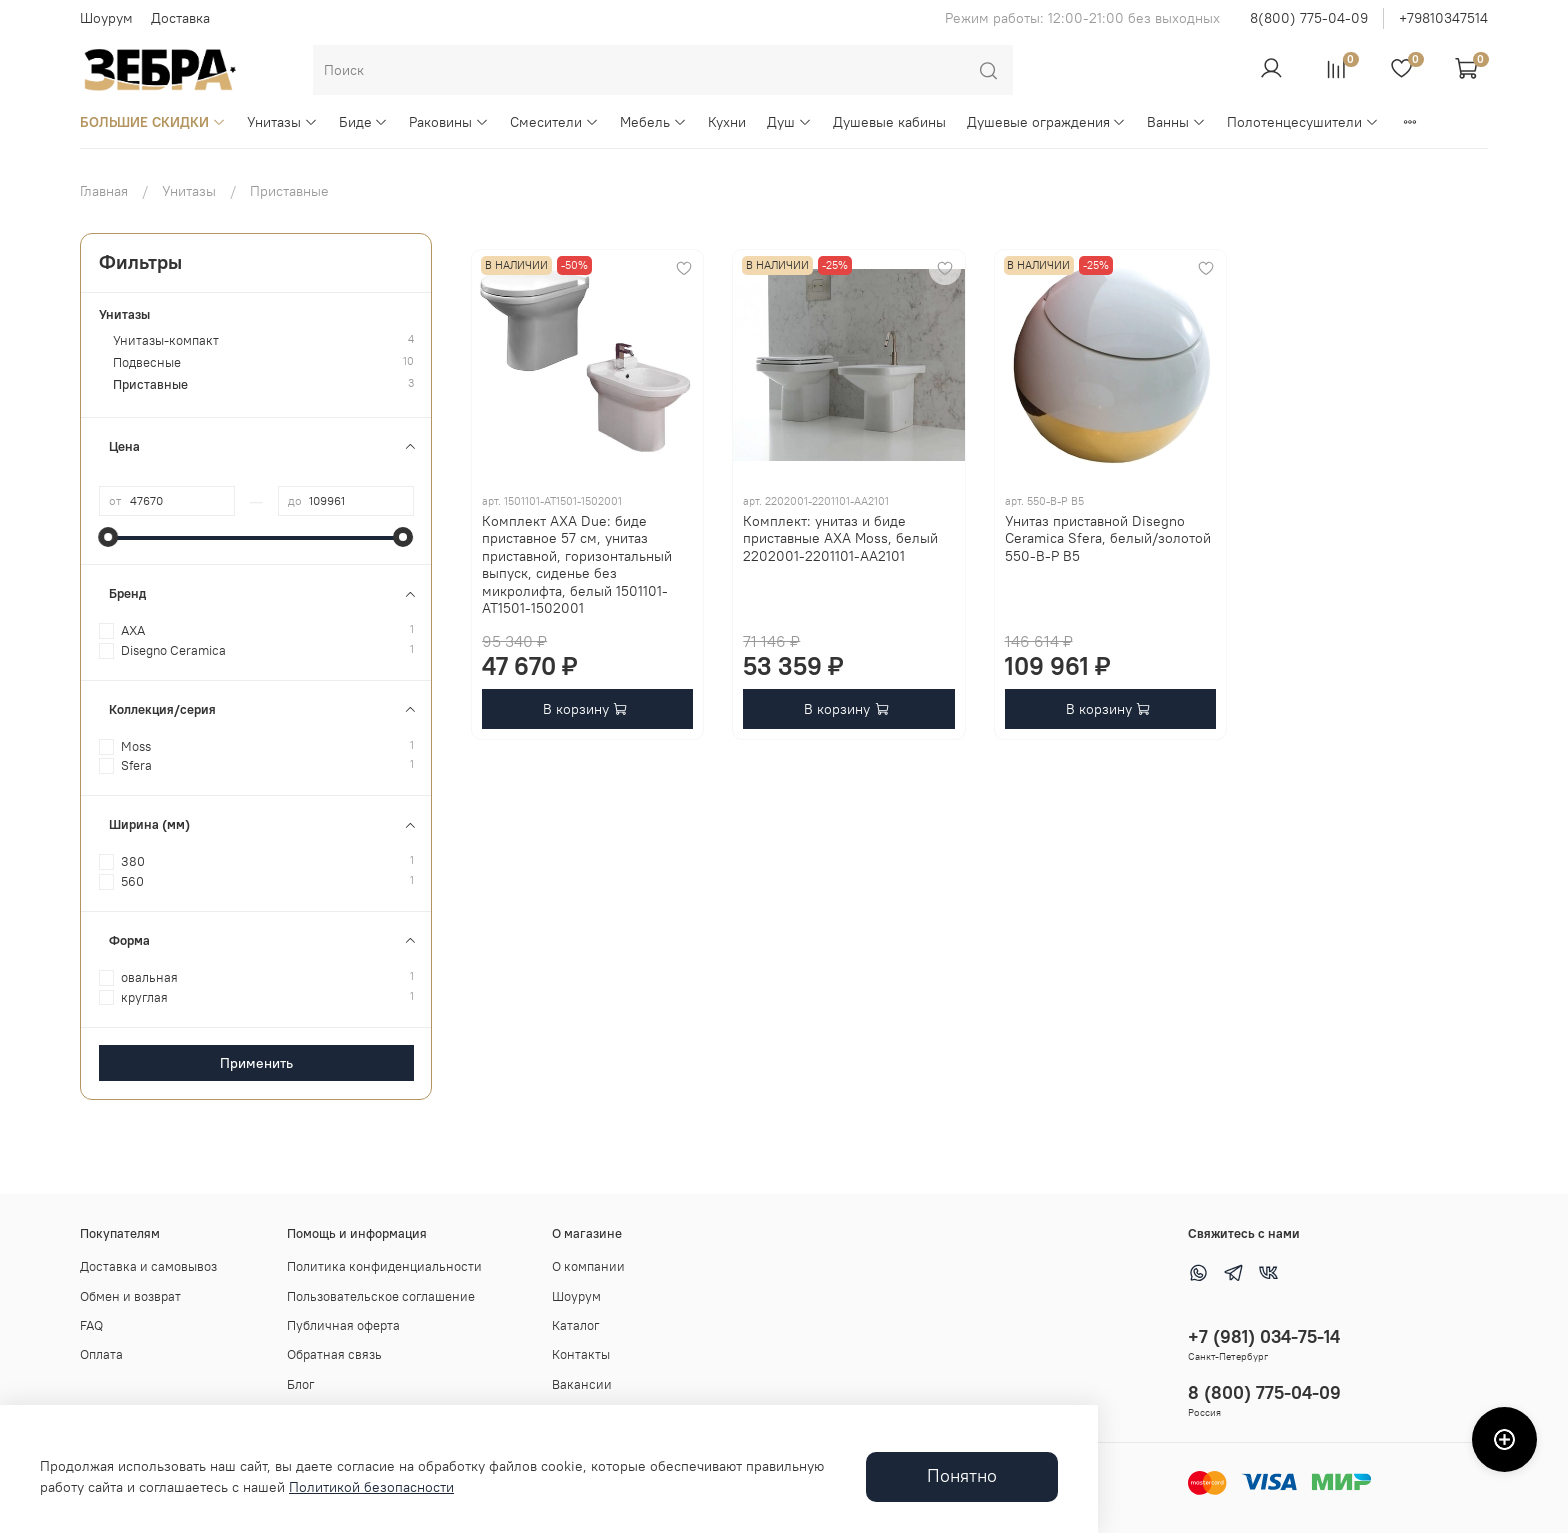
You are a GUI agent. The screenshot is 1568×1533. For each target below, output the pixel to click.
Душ (789, 122)
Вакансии (582, 1384)
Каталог (576, 1325)
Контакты (581, 1354)
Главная (104, 191)
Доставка (180, 18)
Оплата (101, 1354)
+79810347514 (1443, 18)
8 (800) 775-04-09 (1264, 1392)
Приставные (150, 384)
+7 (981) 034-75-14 (1264, 1336)
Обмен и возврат (130, 1296)
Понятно (962, 1476)
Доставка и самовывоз (148, 1266)
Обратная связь (334, 1354)
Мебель (653, 122)
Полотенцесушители (1303, 122)
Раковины (449, 122)
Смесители (554, 122)
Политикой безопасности (371, 1487)
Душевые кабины (889, 122)
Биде (364, 122)
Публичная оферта (343, 1325)
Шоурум (106, 18)
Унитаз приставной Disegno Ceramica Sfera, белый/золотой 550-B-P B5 (1108, 538)
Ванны (1176, 122)
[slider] (109, 537)
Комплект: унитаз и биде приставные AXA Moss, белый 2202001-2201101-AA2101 (840, 538)
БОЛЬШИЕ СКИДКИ (153, 122)
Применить (256, 1063)
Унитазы (282, 122)
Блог (301, 1384)
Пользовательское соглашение (381, 1296)
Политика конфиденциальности (384, 1266)
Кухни (727, 122)
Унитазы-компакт (166, 340)
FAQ (91, 1325)
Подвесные (147, 362)
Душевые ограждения (1047, 122)
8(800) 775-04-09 (1309, 18)
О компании (588, 1266)
